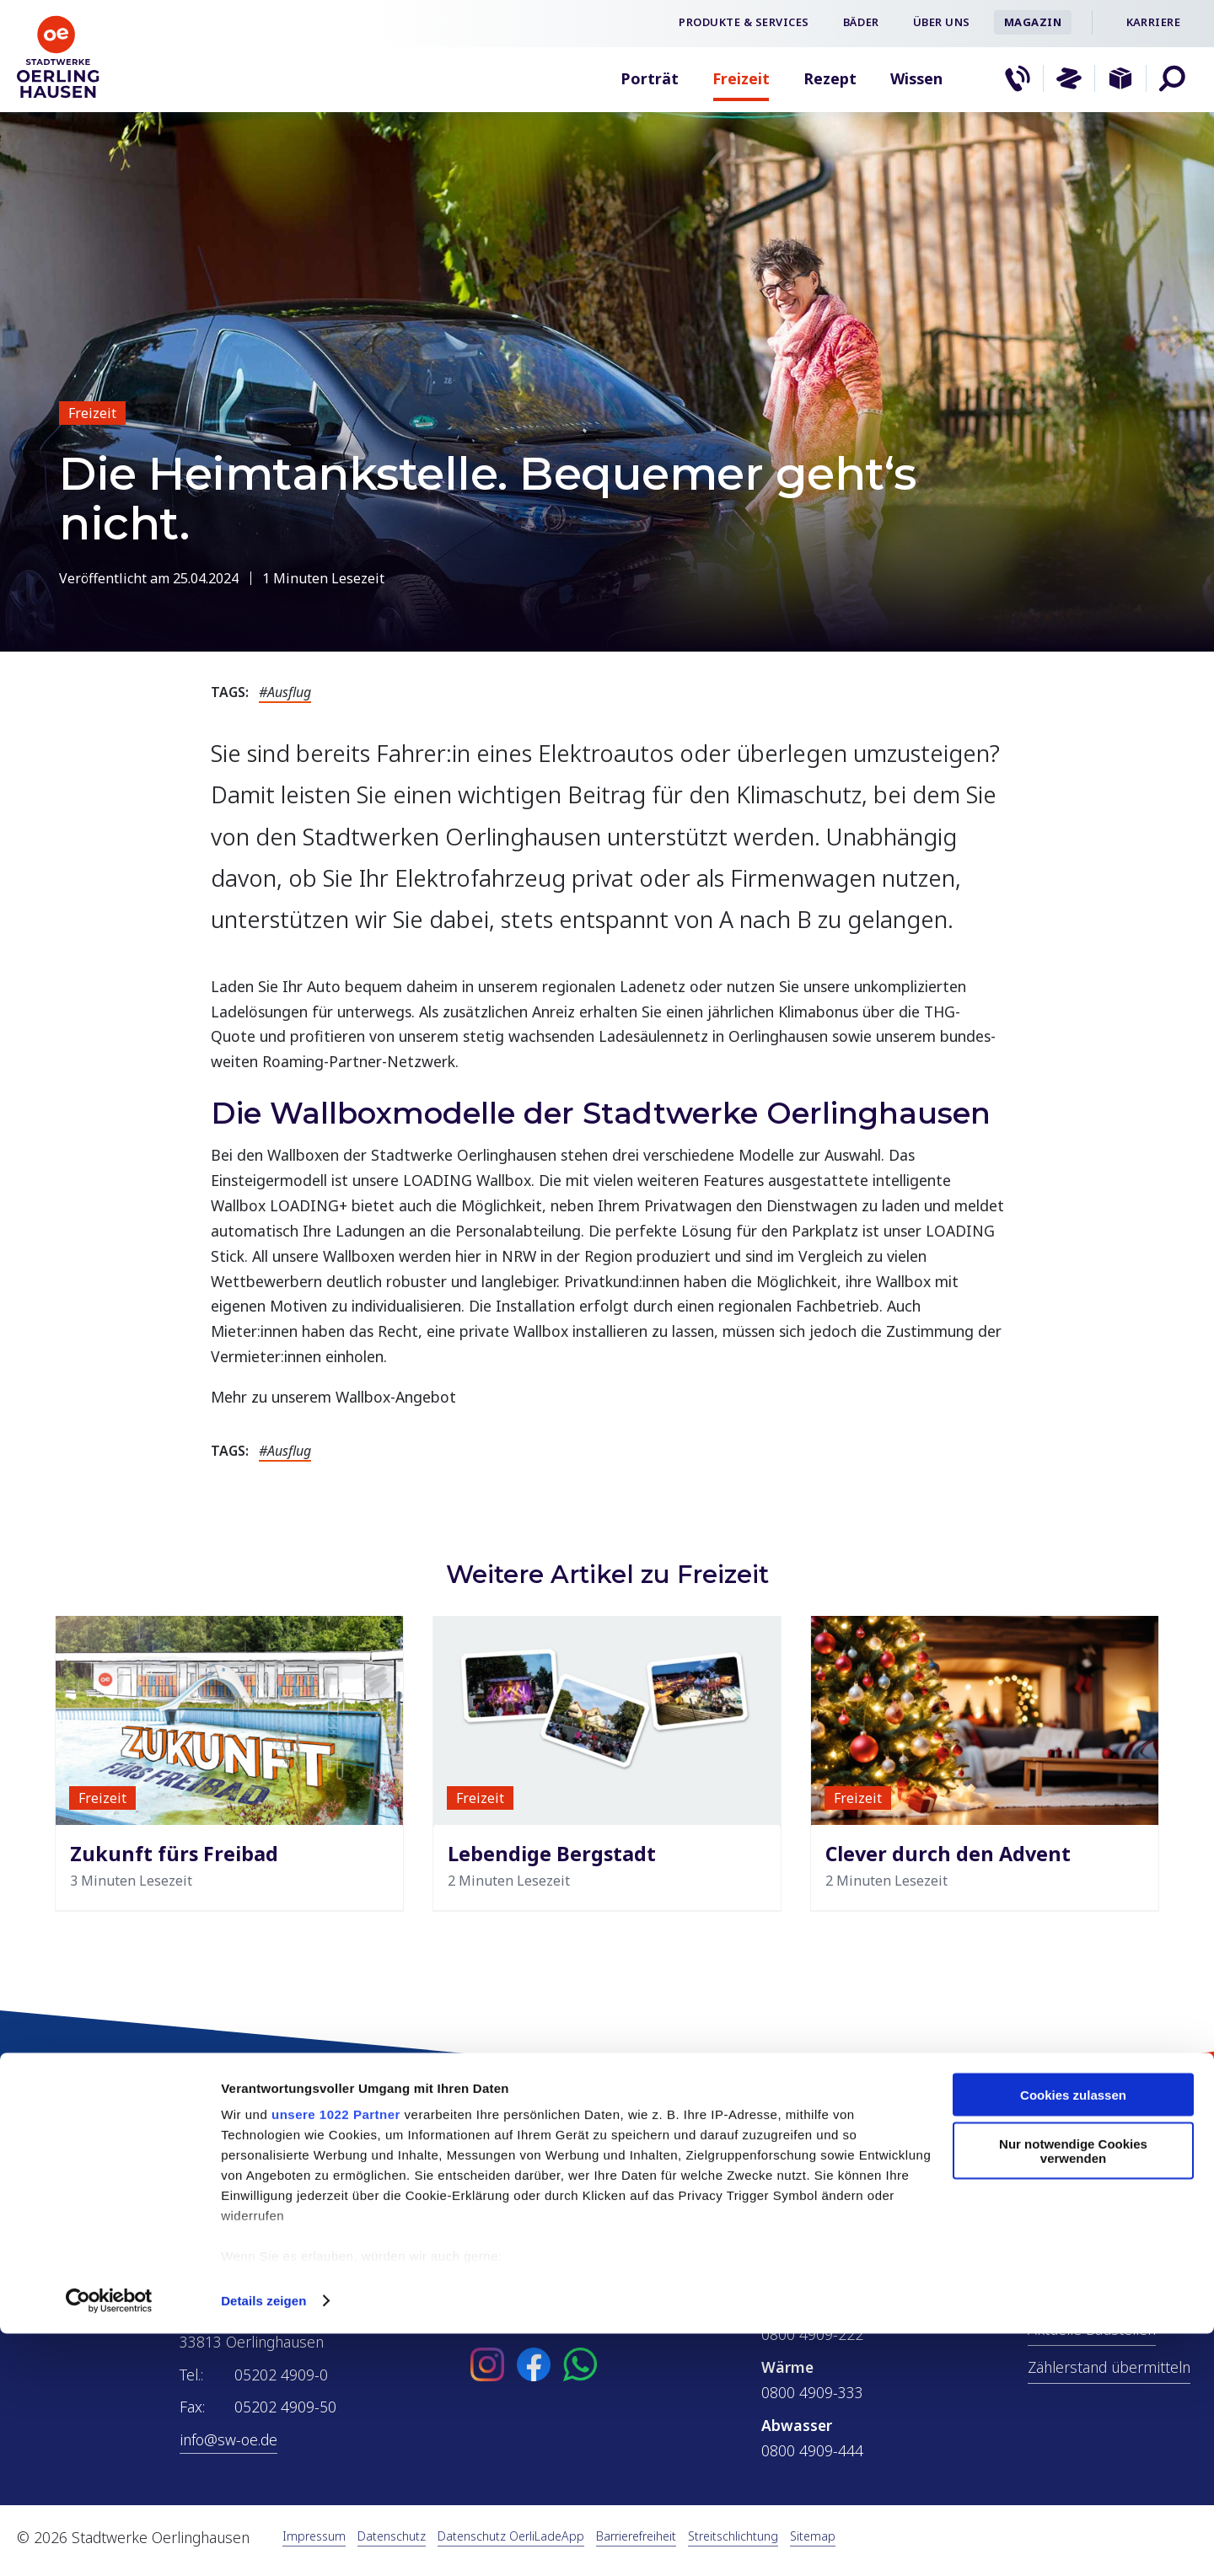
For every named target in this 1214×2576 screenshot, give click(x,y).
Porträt (649, 78)
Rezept (830, 78)
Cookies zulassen (1073, 2337)
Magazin (1033, 22)
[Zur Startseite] (59, 96)
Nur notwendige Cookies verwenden (1073, 2394)
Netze (1047, 2253)
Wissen (916, 78)
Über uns (941, 22)
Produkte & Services (744, 22)
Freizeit (741, 78)
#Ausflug (285, 692)
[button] (1172, 78)
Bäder (861, 22)
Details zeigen (263, 2543)
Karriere (1153, 22)
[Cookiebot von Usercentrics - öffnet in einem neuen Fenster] (109, 2543)
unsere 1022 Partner (335, 2356)
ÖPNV (1047, 2291)
